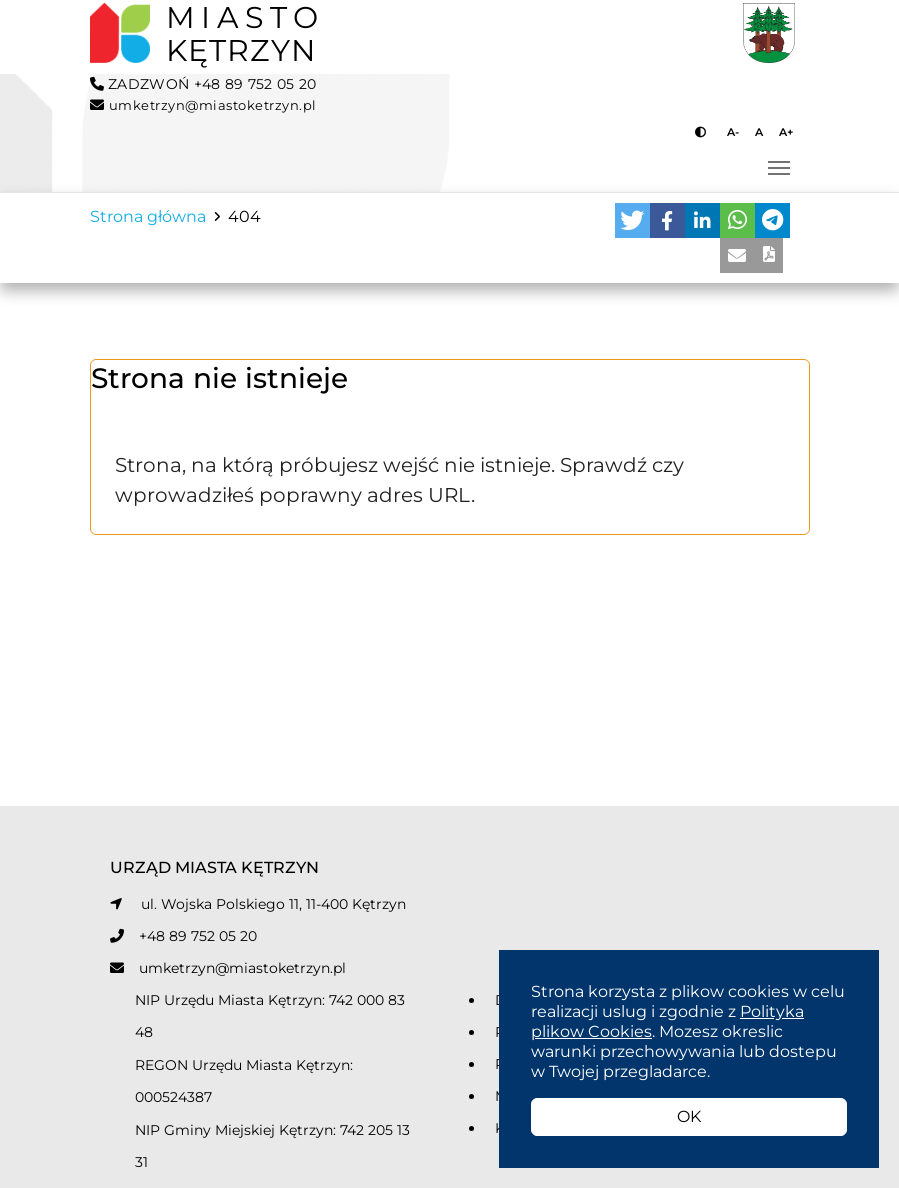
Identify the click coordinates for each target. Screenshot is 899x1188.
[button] (632, 220)
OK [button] (689, 1116)
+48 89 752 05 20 (198, 936)
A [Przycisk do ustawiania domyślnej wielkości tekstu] (759, 132)
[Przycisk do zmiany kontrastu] (703, 132)
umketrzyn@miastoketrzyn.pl (242, 968)
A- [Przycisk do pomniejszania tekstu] (733, 132)
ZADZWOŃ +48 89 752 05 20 (203, 84)
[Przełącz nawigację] (779, 168)
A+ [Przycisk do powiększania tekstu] (786, 132)
